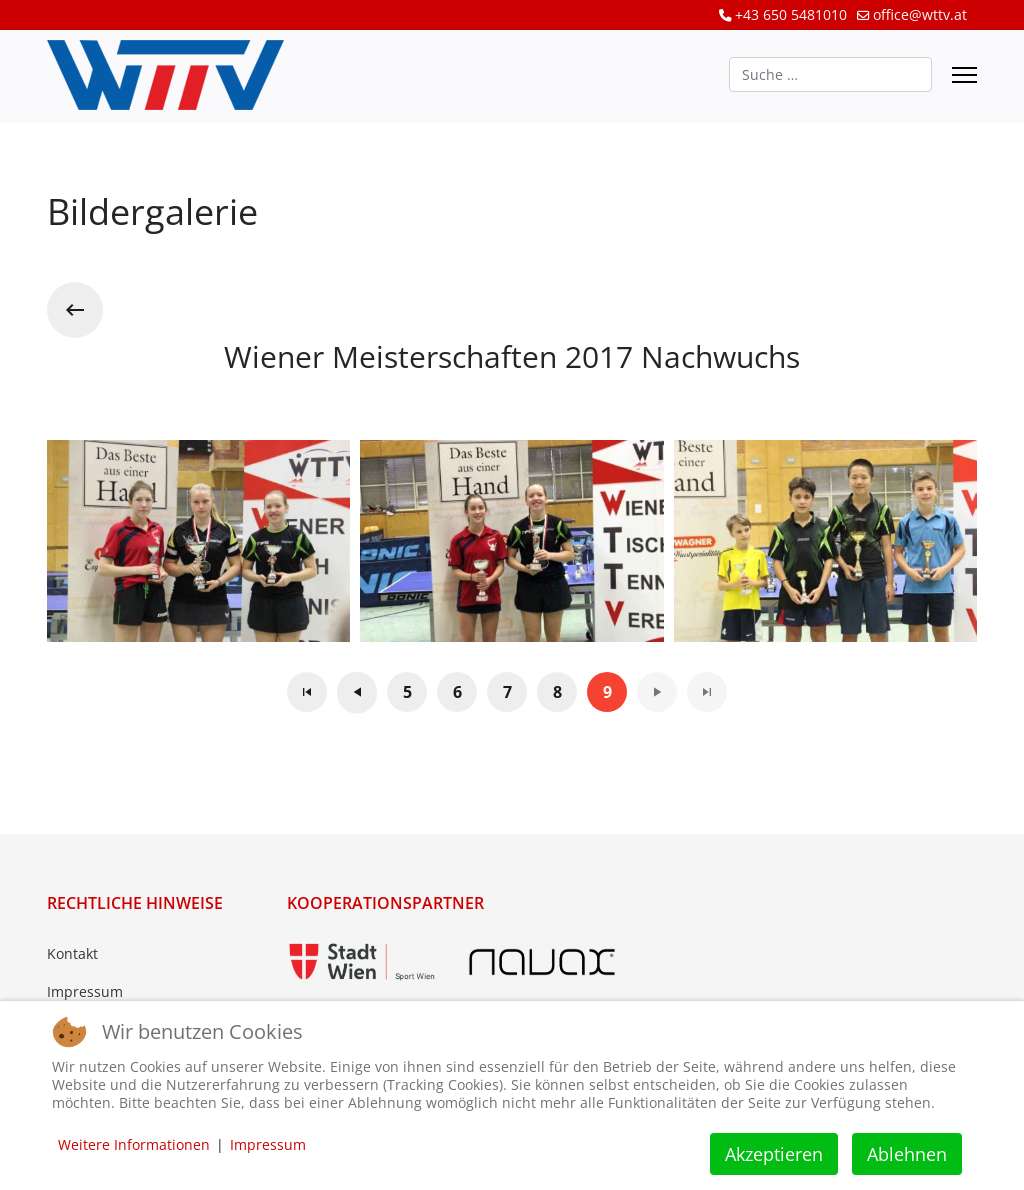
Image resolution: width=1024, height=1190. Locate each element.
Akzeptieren (774, 1154)
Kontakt (72, 953)
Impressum (85, 991)
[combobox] (830, 74)
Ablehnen (907, 1154)
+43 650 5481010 (791, 14)
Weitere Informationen (134, 1144)
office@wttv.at (920, 14)
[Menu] (964, 75)
